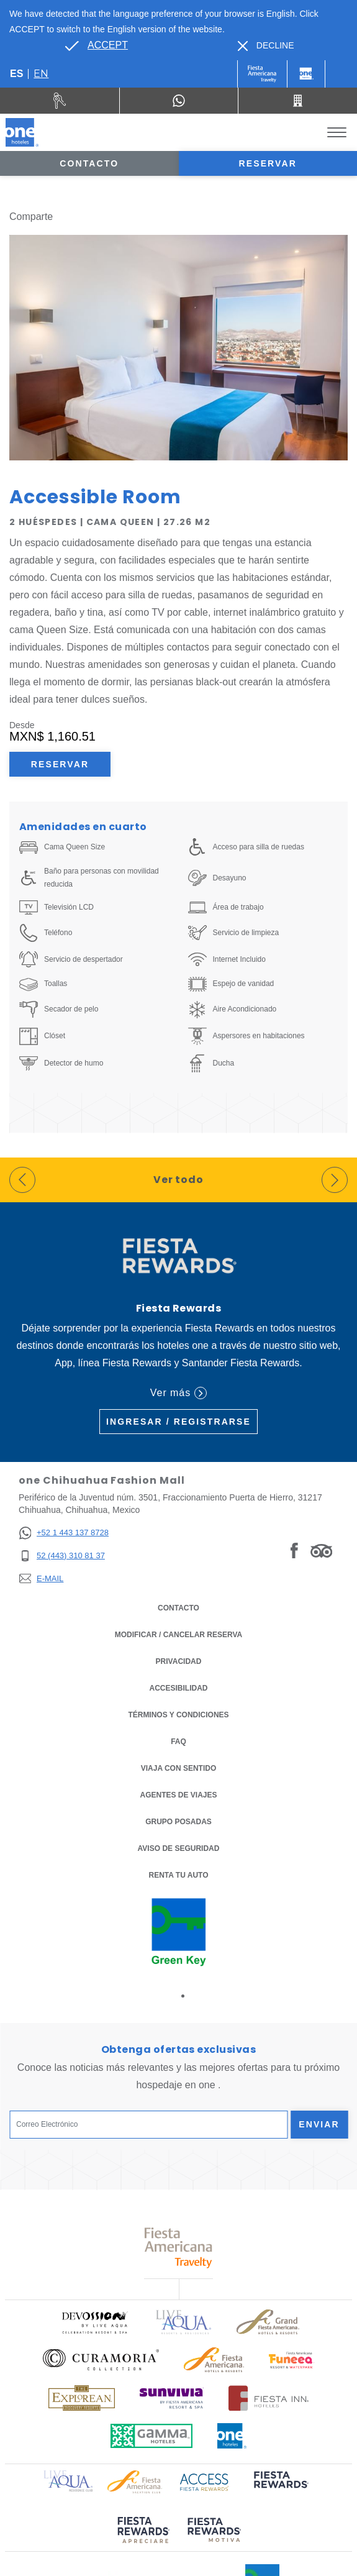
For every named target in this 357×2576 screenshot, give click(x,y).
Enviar (319, 2124)
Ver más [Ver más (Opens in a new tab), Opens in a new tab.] (178, 1393)
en (41, 74)
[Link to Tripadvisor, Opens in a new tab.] (321, 1550)
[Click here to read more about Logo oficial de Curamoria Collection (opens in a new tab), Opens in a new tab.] (101, 2359)
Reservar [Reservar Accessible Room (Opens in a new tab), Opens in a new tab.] (60, 764)
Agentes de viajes (178, 1795)
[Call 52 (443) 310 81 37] (297, 101)
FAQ (178, 1741)
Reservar (268, 163)
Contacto (89, 163)
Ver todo (178, 1179)
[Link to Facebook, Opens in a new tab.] (294, 1550)
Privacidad (179, 1660)
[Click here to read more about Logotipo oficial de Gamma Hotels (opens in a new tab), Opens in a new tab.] (151, 2436)
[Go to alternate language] (96, 45)
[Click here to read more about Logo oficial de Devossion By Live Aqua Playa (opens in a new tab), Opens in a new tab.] (94, 2322)
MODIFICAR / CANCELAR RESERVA (179, 1634)
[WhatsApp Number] (179, 101)
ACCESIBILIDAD (178, 1688)
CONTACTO (178, 1608)
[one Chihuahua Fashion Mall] (22, 132)
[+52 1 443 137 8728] (64, 1533)
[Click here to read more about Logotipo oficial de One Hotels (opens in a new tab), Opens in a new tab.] (232, 2436)
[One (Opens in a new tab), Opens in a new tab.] (262, 74)
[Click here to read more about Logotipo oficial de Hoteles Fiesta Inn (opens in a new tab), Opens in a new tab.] (268, 2398)
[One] (306, 74)
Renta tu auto (179, 1874)
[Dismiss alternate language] (266, 45)
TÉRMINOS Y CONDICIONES (178, 1714)
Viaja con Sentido (179, 1768)
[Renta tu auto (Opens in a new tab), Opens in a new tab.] (60, 101)
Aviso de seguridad (179, 1848)
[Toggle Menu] (336, 132)
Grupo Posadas (178, 1821)
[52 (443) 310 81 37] (64, 1556)
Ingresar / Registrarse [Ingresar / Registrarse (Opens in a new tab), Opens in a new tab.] (178, 1422)
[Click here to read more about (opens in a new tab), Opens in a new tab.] (280, 2488)
